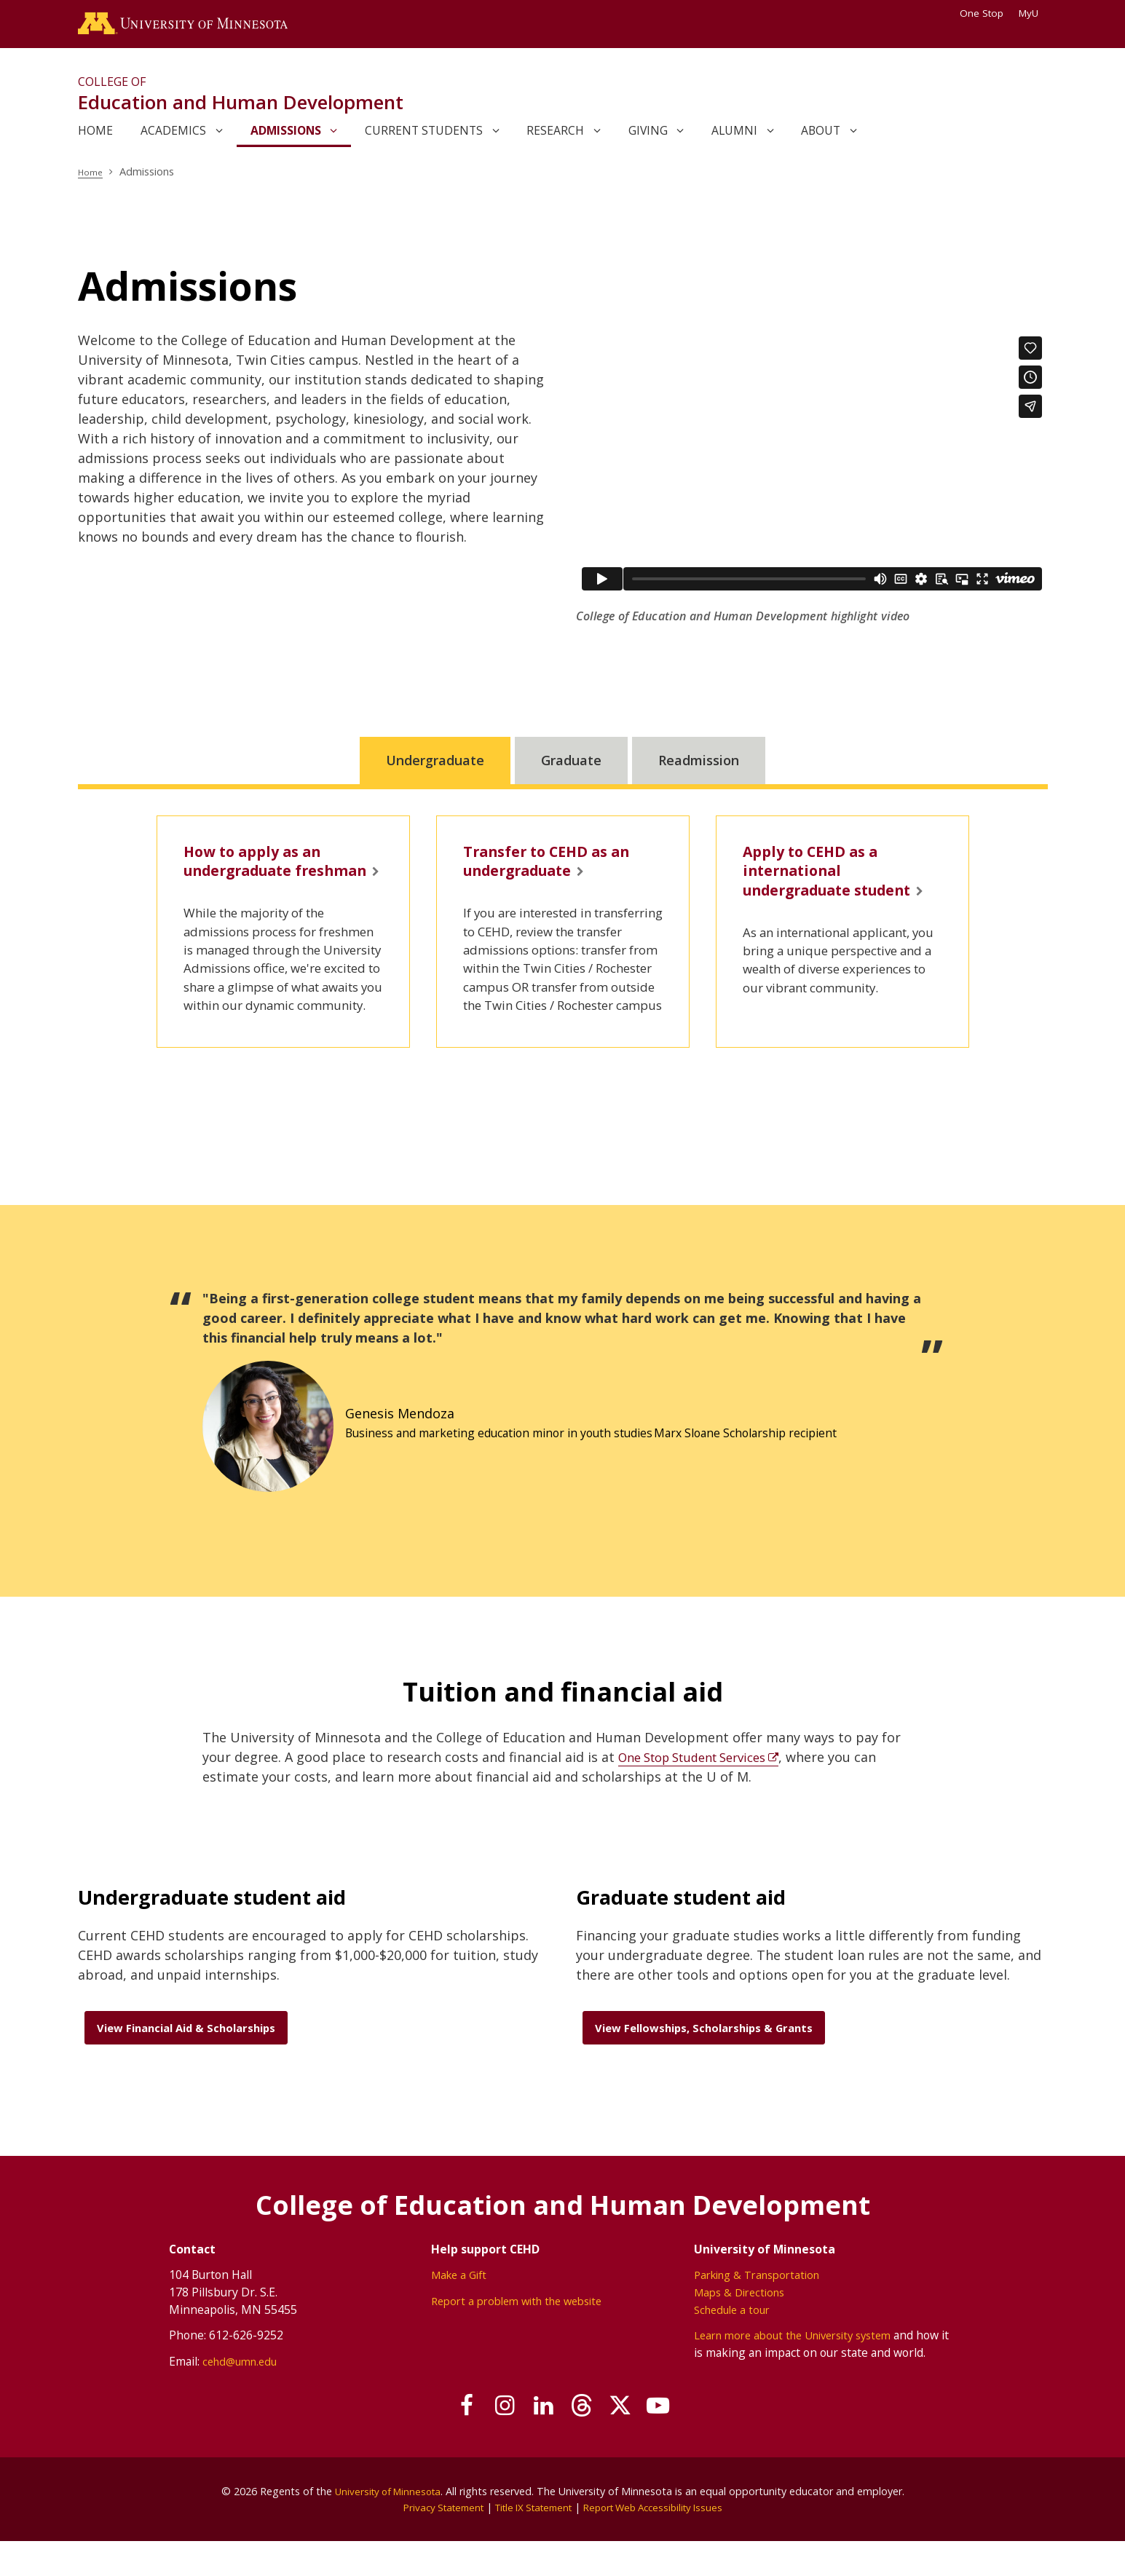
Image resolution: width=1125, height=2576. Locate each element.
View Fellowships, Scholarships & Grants (704, 2061)
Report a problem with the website (518, 2334)
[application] (812, 469)
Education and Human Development (240, 108)
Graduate (571, 766)
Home (93, 177)
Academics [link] (173, 136)
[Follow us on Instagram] (489, 2441)
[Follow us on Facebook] (440, 2441)
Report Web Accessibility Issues (662, 2541)
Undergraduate (435, 766)
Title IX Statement (531, 2541)
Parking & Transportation (768, 2309)
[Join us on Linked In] (538, 2441)
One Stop (981, 13)
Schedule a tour (741, 2343)
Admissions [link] (285, 136)
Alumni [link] (734, 136)
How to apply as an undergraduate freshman (261, 881)
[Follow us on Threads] (587, 2441)
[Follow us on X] (636, 2441)
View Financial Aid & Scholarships (186, 2061)
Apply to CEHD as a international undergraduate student (820, 892)
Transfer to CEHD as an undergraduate (559, 870)
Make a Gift (455, 2309)
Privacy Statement (431, 2541)
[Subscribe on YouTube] (686, 2441)
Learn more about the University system (808, 2368)
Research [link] (555, 136)
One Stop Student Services (702, 1790)
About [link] (820, 136)
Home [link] (95, 136)
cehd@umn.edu (225, 2395)
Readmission (698, 766)
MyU (1033, 13)
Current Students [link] (424, 136)
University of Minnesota (387, 2525)
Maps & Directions (749, 2326)
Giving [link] (648, 136)
